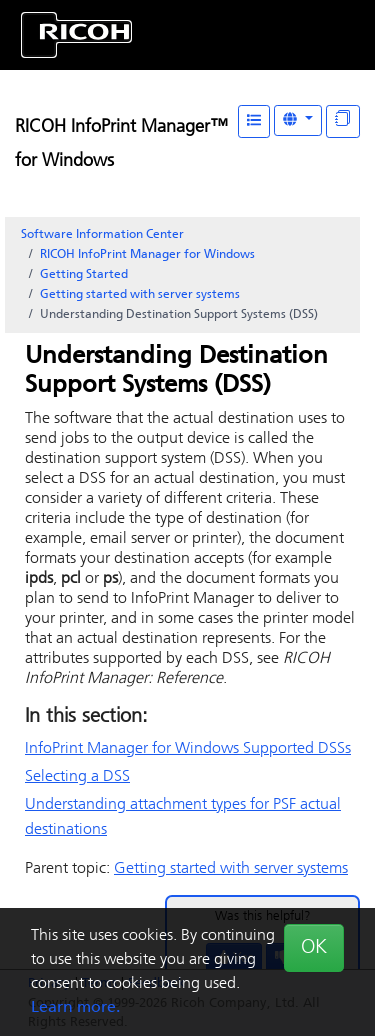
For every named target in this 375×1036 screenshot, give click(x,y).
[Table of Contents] (254, 121)
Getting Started (84, 275)
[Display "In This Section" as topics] (343, 121)
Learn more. (75, 1008)
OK (314, 948)
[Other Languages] (298, 120)
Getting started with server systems (140, 295)
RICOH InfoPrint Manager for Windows (147, 255)
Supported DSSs (188, 749)
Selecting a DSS (77, 777)
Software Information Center (102, 235)
